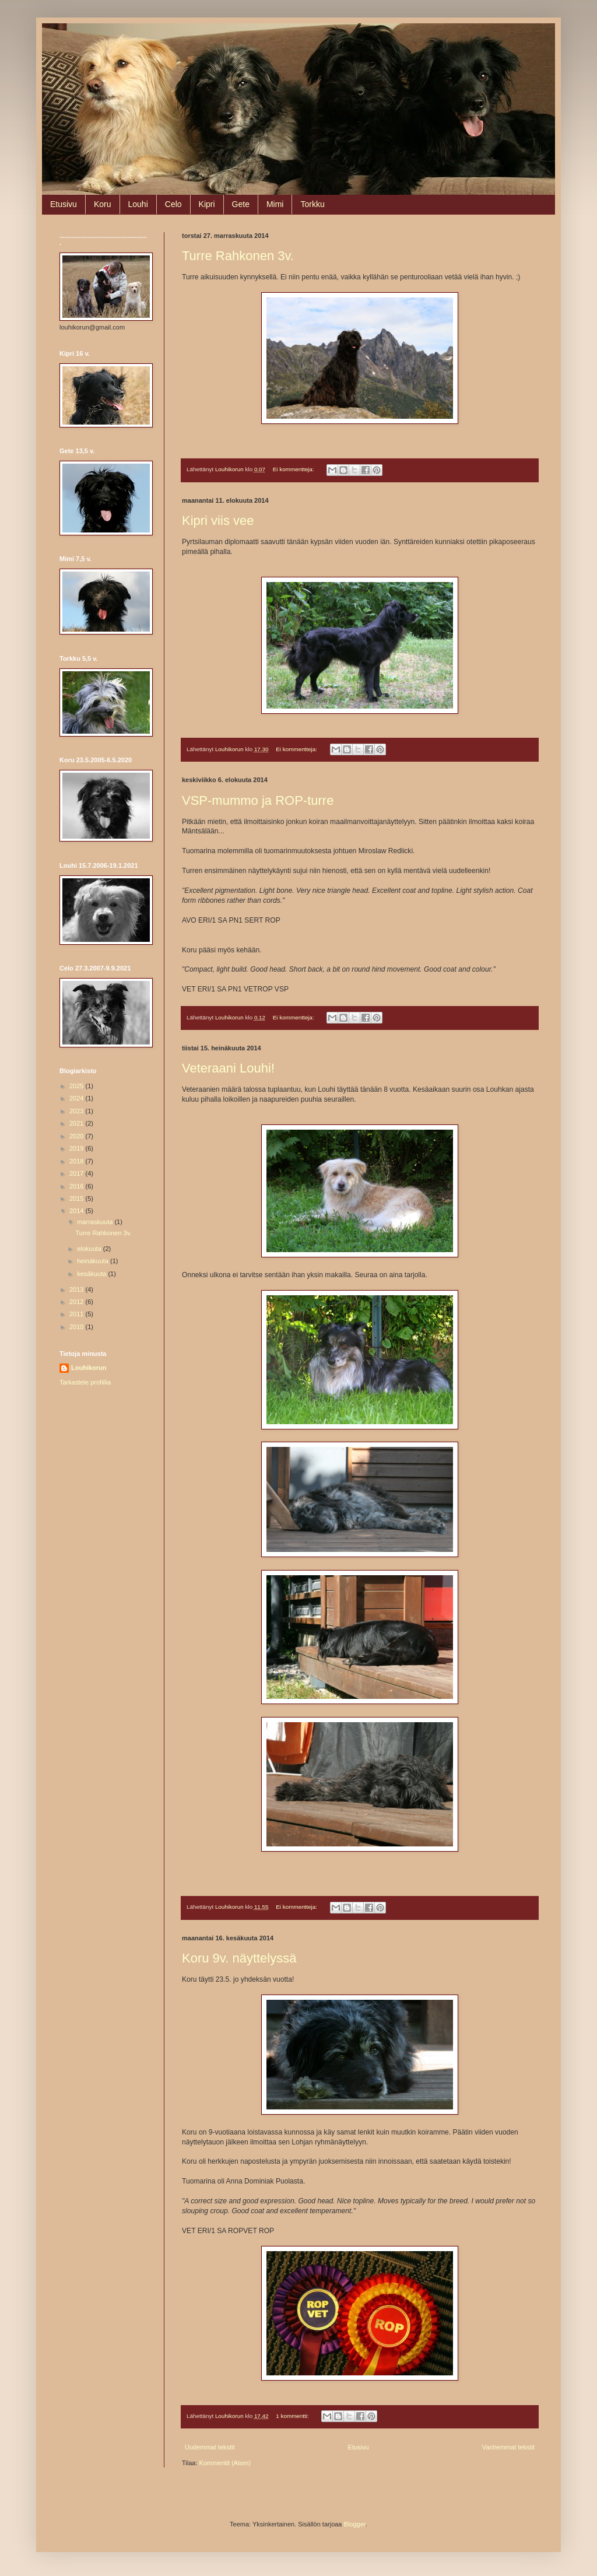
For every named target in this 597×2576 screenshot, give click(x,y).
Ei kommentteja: (294, 469)
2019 (77, 1148)
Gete (241, 204)
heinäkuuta (93, 1260)
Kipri (207, 204)
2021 (77, 1123)
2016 (77, 1186)
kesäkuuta (92, 1273)
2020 (77, 1136)
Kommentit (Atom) (225, 2462)
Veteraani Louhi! (228, 1068)
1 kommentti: (293, 2416)
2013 (77, 1289)
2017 (77, 1173)
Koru (102, 204)
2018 (77, 1161)
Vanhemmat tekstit (508, 2447)
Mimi (275, 204)
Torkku (312, 204)
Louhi (138, 204)
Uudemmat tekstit (210, 2447)
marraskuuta (95, 1221)
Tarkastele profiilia (85, 1382)
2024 (77, 1098)
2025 (77, 1085)
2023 (77, 1110)
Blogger (355, 2524)
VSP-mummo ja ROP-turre (257, 800)
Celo (173, 204)
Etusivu (63, 204)
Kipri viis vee (218, 520)
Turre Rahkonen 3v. (238, 255)
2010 (77, 1326)
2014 (77, 1210)
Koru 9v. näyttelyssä (239, 1958)
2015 (77, 1198)
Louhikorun (89, 1367)
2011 (77, 1313)
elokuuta (90, 1248)
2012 (77, 1301)
